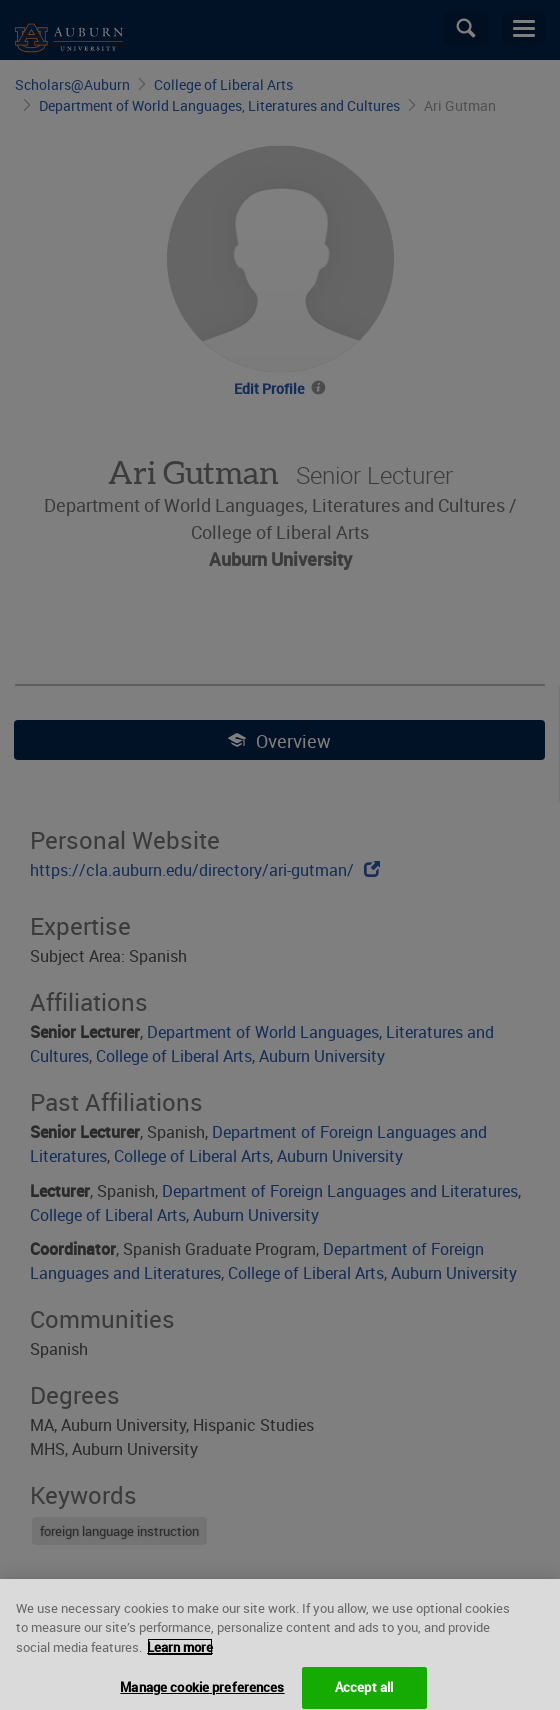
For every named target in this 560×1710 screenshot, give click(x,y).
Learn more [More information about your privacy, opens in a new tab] (180, 1661)
